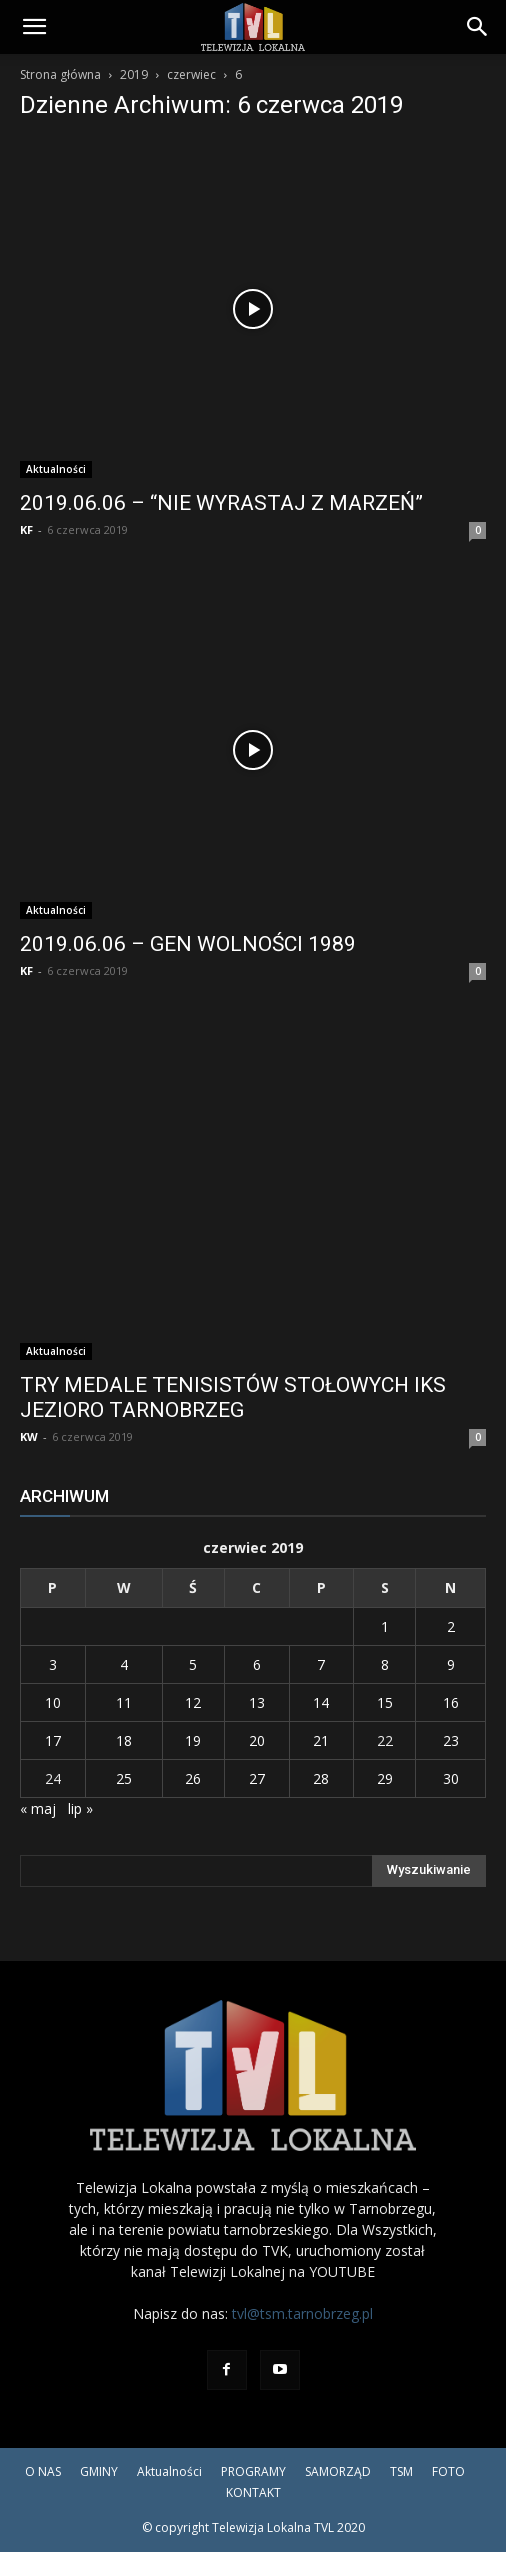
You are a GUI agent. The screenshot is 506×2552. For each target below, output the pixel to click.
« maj (38, 1808)
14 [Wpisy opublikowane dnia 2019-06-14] (321, 1702)
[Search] (478, 27)
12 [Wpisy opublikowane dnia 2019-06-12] (193, 1702)
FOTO (448, 2471)
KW (29, 1436)
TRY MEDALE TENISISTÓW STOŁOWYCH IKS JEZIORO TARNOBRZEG (233, 1397)
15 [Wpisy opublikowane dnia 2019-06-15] (385, 1702)
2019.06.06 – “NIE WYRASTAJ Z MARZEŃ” (221, 503)
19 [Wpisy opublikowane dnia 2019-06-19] (193, 1740)
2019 (134, 74)
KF (26, 529)
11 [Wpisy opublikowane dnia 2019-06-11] (124, 1702)
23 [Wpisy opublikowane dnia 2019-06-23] (451, 1740)
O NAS (43, 2471)
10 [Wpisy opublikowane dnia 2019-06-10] (53, 1702)
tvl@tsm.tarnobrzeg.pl (302, 2313)
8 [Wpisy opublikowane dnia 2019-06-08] (385, 1664)
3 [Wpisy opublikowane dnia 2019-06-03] (53, 1664)
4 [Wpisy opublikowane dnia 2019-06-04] (124, 1664)
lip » (80, 1808)
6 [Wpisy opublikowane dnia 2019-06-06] (257, 1664)
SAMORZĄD (338, 2471)
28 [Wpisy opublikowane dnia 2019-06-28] (321, 1778)
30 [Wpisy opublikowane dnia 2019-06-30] (451, 1778)
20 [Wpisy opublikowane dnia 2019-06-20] (257, 1740)
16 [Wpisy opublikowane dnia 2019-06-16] (451, 1702)
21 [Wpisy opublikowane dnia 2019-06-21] (321, 1740)
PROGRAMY (253, 2471)
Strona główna (60, 74)
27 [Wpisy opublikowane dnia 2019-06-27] (257, 1778)
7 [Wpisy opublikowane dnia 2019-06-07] (321, 1664)
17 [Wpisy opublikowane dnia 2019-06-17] (53, 1740)
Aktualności (56, 469)
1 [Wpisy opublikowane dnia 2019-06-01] (385, 1626)
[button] (34, 27)
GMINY (99, 2471)
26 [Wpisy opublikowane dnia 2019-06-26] (193, 1778)
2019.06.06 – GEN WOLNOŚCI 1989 (188, 944)
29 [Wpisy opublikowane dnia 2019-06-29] (385, 1778)
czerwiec (191, 74)
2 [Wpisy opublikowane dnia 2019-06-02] (451, 1626)
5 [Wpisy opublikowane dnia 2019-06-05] (193, 1664)
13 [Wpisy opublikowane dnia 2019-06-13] (257, 1702)
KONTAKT (253, 2492)
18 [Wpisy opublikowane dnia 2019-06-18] (124, 1740)
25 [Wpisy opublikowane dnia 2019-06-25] (124, 1778)
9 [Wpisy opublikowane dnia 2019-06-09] (451, 1664)
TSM (401, 2471)
